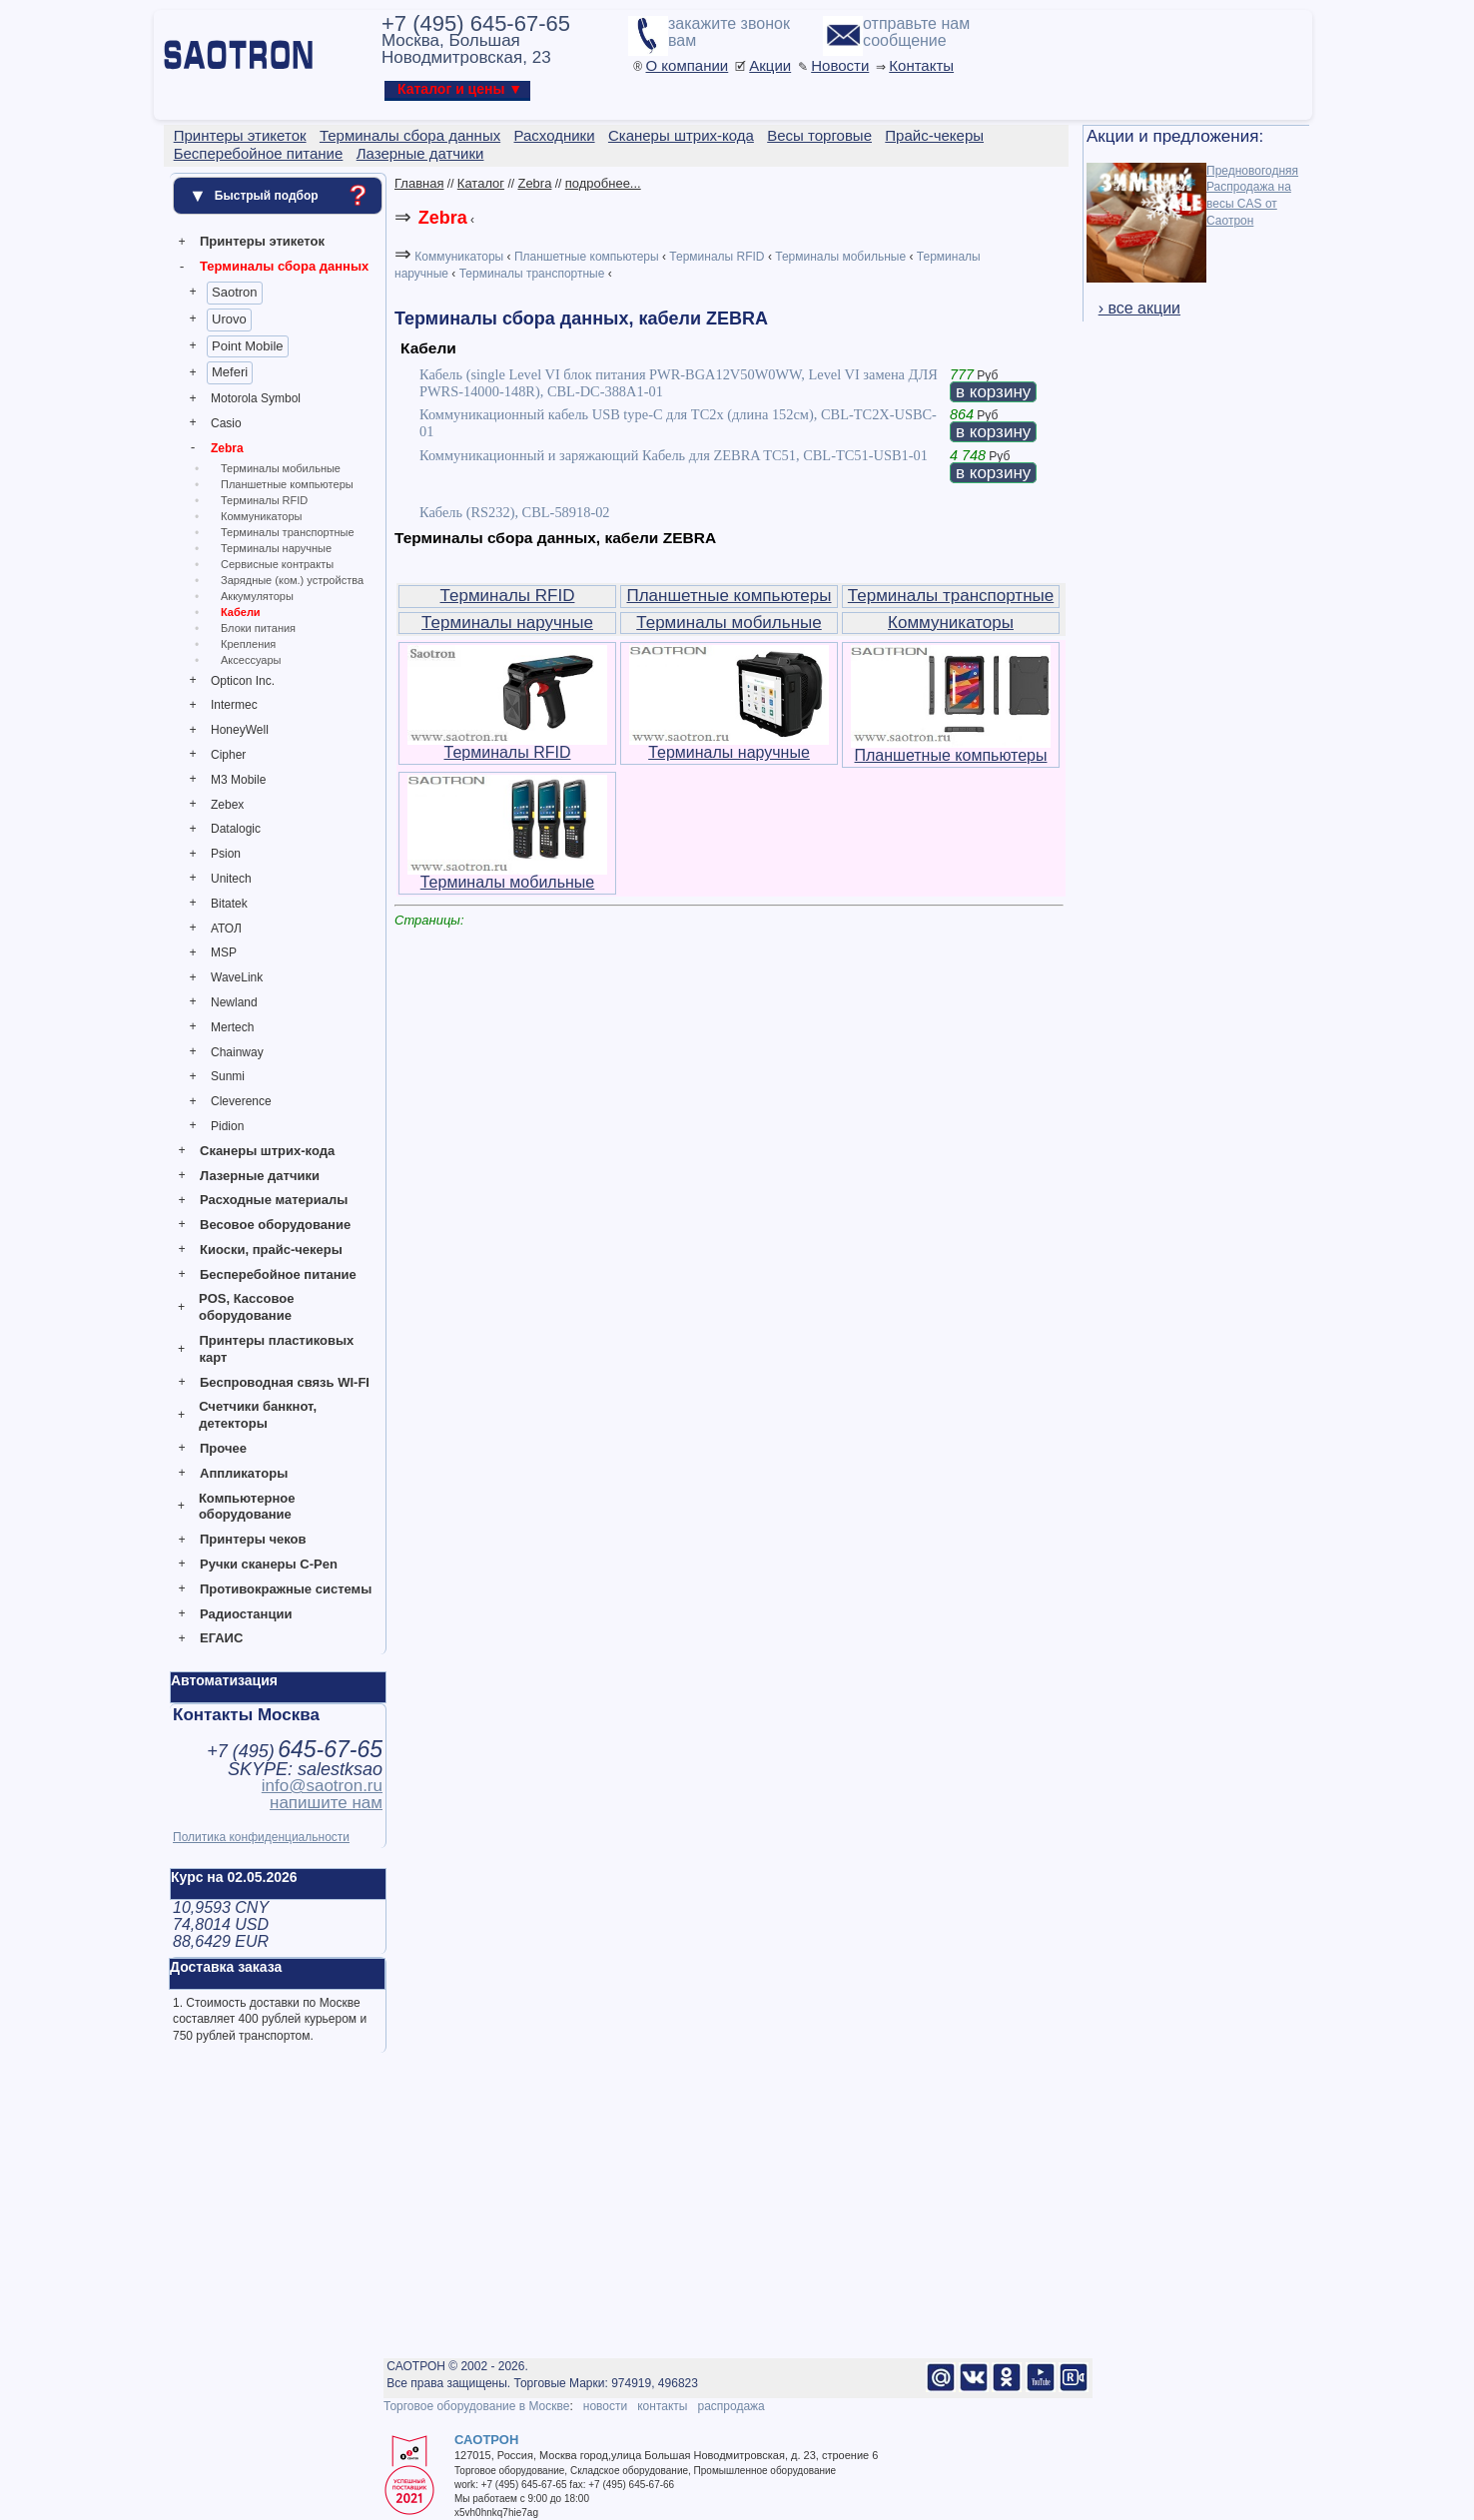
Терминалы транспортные (288, 532)
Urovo (229, 319)
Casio (226, 423)
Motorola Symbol (256, 398)
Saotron (235, 292)
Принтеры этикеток (262, 241)
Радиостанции (246, 1613)
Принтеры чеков (253, 1539)
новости (605, 2406)
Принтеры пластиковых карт (276, 1349)
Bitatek (229, 904)
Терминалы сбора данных (284, 266)
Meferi (230, 371)
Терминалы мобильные (281, 468)
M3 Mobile (238, 780)
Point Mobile (248, 345)
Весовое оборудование (275, 1224)
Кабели (241, 612)
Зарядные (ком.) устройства (292, 580)
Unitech (231, 879)
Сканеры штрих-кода (267, 1150)
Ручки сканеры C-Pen (269, 1564)
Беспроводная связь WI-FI (284, 1382)
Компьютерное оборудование (247, 1507)
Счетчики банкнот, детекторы (258, 1415)
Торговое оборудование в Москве (476, 2406)
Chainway (237, 1052)
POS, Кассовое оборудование (246, 1307)
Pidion (227, 1126)
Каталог (480, 183)
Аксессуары (251, 660)
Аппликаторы (244, 1473)
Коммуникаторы (261, 516)
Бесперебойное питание (278, 1274)
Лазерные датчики (260, 1175)
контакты (662, 2406)
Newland (234, 1002)
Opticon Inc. (243, 681)
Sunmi (228, 1076)
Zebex (227, 805)
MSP (224, 952)
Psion (226, 854)
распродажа (730, 2406)
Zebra (227, 448)
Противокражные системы (285, 1588)
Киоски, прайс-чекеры (271, 1249)
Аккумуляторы (257, 596)
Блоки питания (258, 628)
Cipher (228, 755)
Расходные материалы (274, 1199)
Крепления (248, 644)
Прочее (223, 1448)
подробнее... (603, 183)
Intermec (234, 705)
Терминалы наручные (276, 548)
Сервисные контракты (277, 564)
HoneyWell (240, 730)
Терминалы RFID (264, 500)
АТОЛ (226, 929)
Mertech (232, 1027)
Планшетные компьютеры (287, 484)
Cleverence (241, 1101)
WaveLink (237, 977)
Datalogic (236, 829)
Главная (418, 183)
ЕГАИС (221, 1637)
